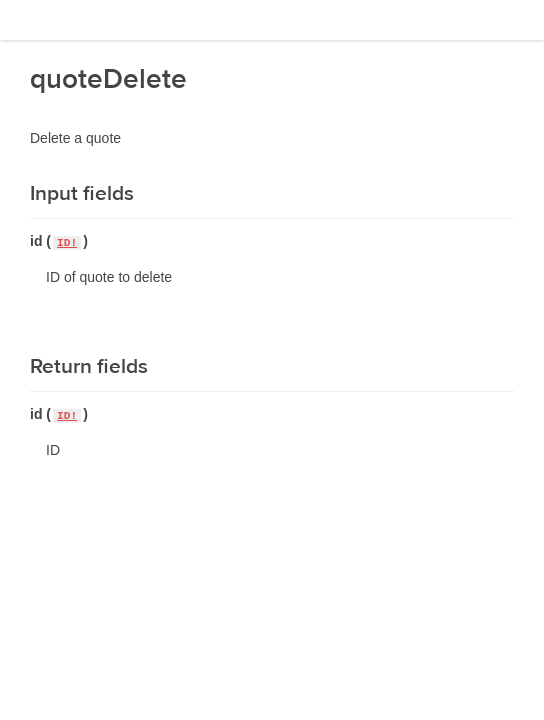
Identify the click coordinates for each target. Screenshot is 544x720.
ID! (67, 243)
